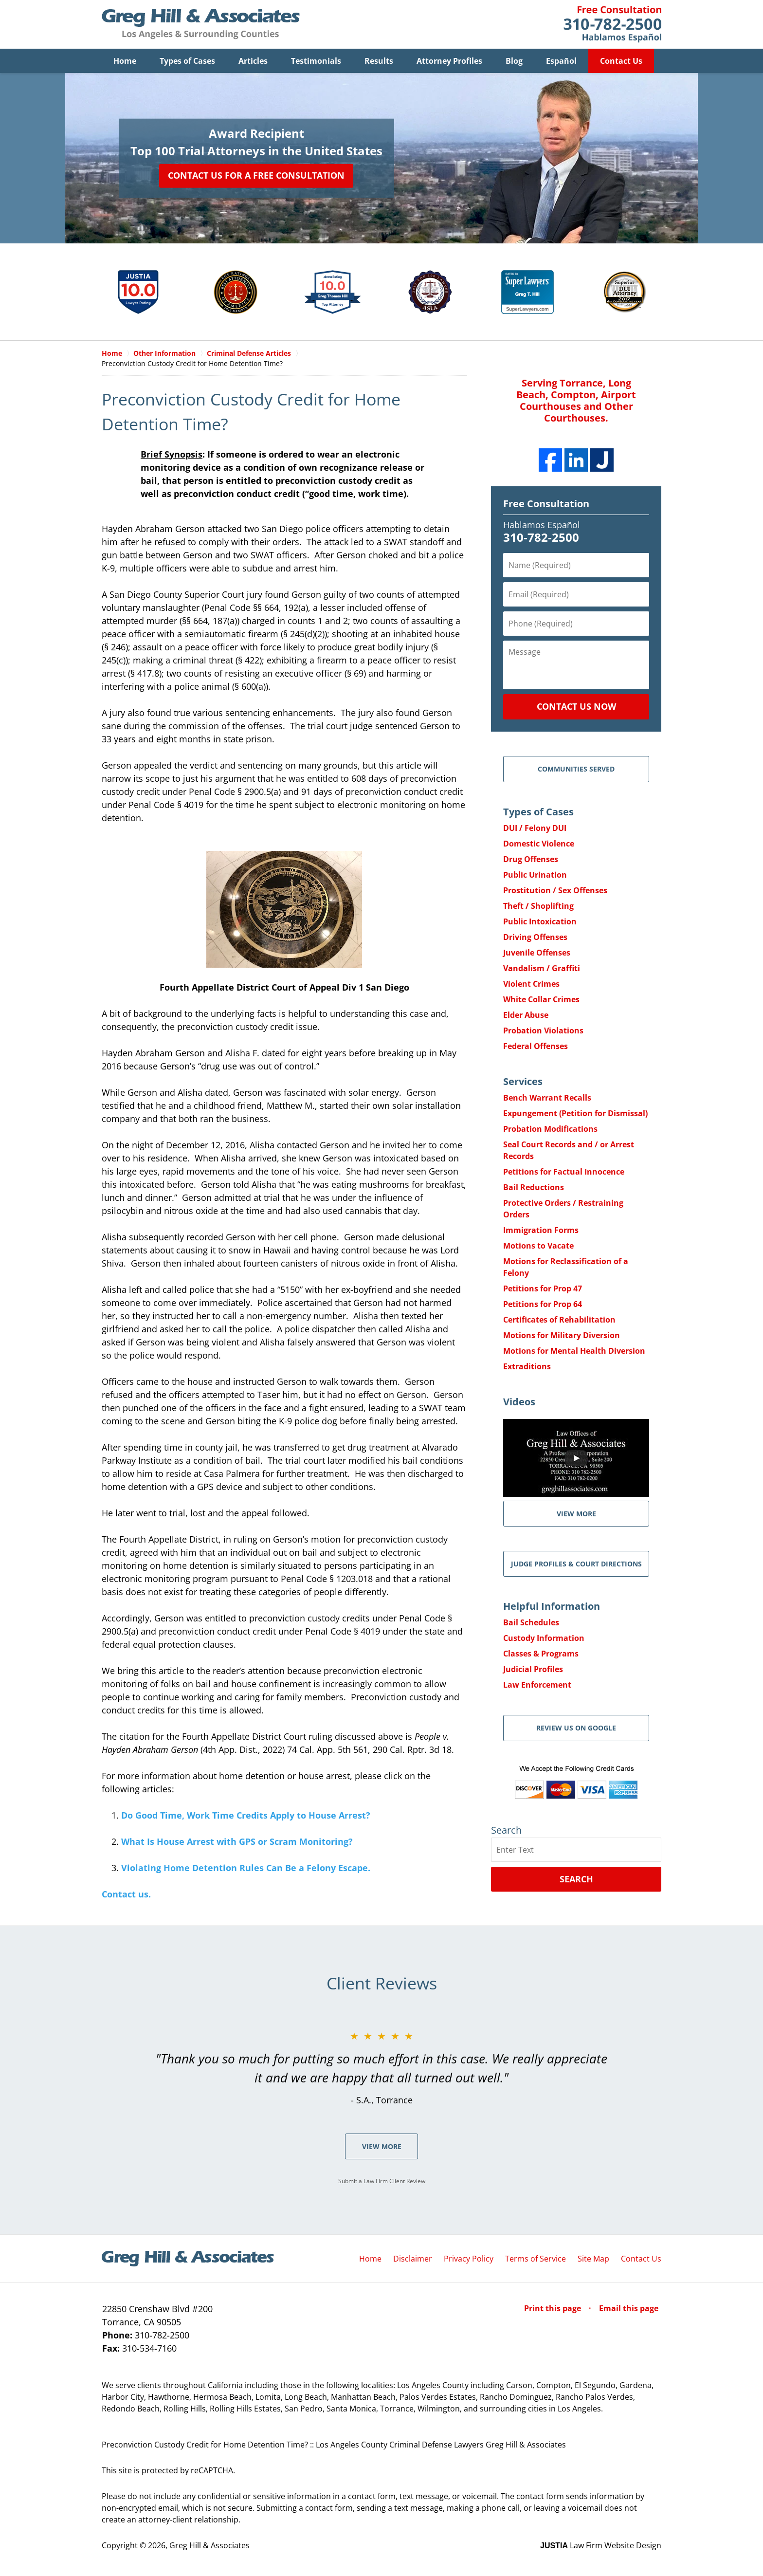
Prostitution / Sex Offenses (555, 890)
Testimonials (316, 60)
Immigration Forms (541, 1230)
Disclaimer (412, 2259)
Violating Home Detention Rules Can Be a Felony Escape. (245, 1868)
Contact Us (621, 60)
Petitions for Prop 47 (542, 1289)
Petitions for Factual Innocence (563, 1172)
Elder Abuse (525, 1015)
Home (124, 60)
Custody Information (543, 1638)
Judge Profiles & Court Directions (576, 1564)
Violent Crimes (531, 984)
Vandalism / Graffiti (541, 968)
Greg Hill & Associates (209, 2545)
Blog (514, 60)
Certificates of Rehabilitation (559, 1320)
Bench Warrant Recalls (547, 1098)
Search (576, 1879)
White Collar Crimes (541, 999)
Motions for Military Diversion (561, 1335)
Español (561, 60)
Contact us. (126, 1894)
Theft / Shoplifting (538, 906)
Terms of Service (535, 2259)
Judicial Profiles (533, 1669)
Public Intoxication (540, 922)
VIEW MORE (576, 1514)
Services (523, 1081)
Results (378, 60)
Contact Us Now (576, 707)
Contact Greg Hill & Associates (612, 24)
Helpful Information (551, 1606)
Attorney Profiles (449, 60)
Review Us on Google (576, 1728)
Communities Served (576, 769)
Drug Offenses (530, 859)
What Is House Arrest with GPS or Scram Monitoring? (237, 1842)
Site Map (593, 2259)
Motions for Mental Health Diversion (574, 1351)
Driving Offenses (535, 937)
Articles (253, 60)
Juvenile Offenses (536, 953)
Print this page (553, 2308)
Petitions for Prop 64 (542, 1304)
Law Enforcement (537, 1685)
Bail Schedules (531, 1623)
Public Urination (535, 875)
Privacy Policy (468, 2259)
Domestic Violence (538, 844)
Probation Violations (543, 1031)
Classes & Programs (541, 1654)
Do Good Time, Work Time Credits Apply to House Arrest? (245, 1816)
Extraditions (527, 1367)
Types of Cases (187, 60)
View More (381, 2147)
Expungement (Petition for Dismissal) (575, 1113)
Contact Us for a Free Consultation (256, 175)
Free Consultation (546, 504)
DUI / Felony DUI (534, 828)
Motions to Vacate (538, 1246)
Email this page (628, 2308)
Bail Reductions (533, 1187)
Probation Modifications (550, 1129)
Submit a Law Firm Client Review (381, 2181)
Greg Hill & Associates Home (201, 24)
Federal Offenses (535, 1046)
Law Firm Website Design (600, 2545)
